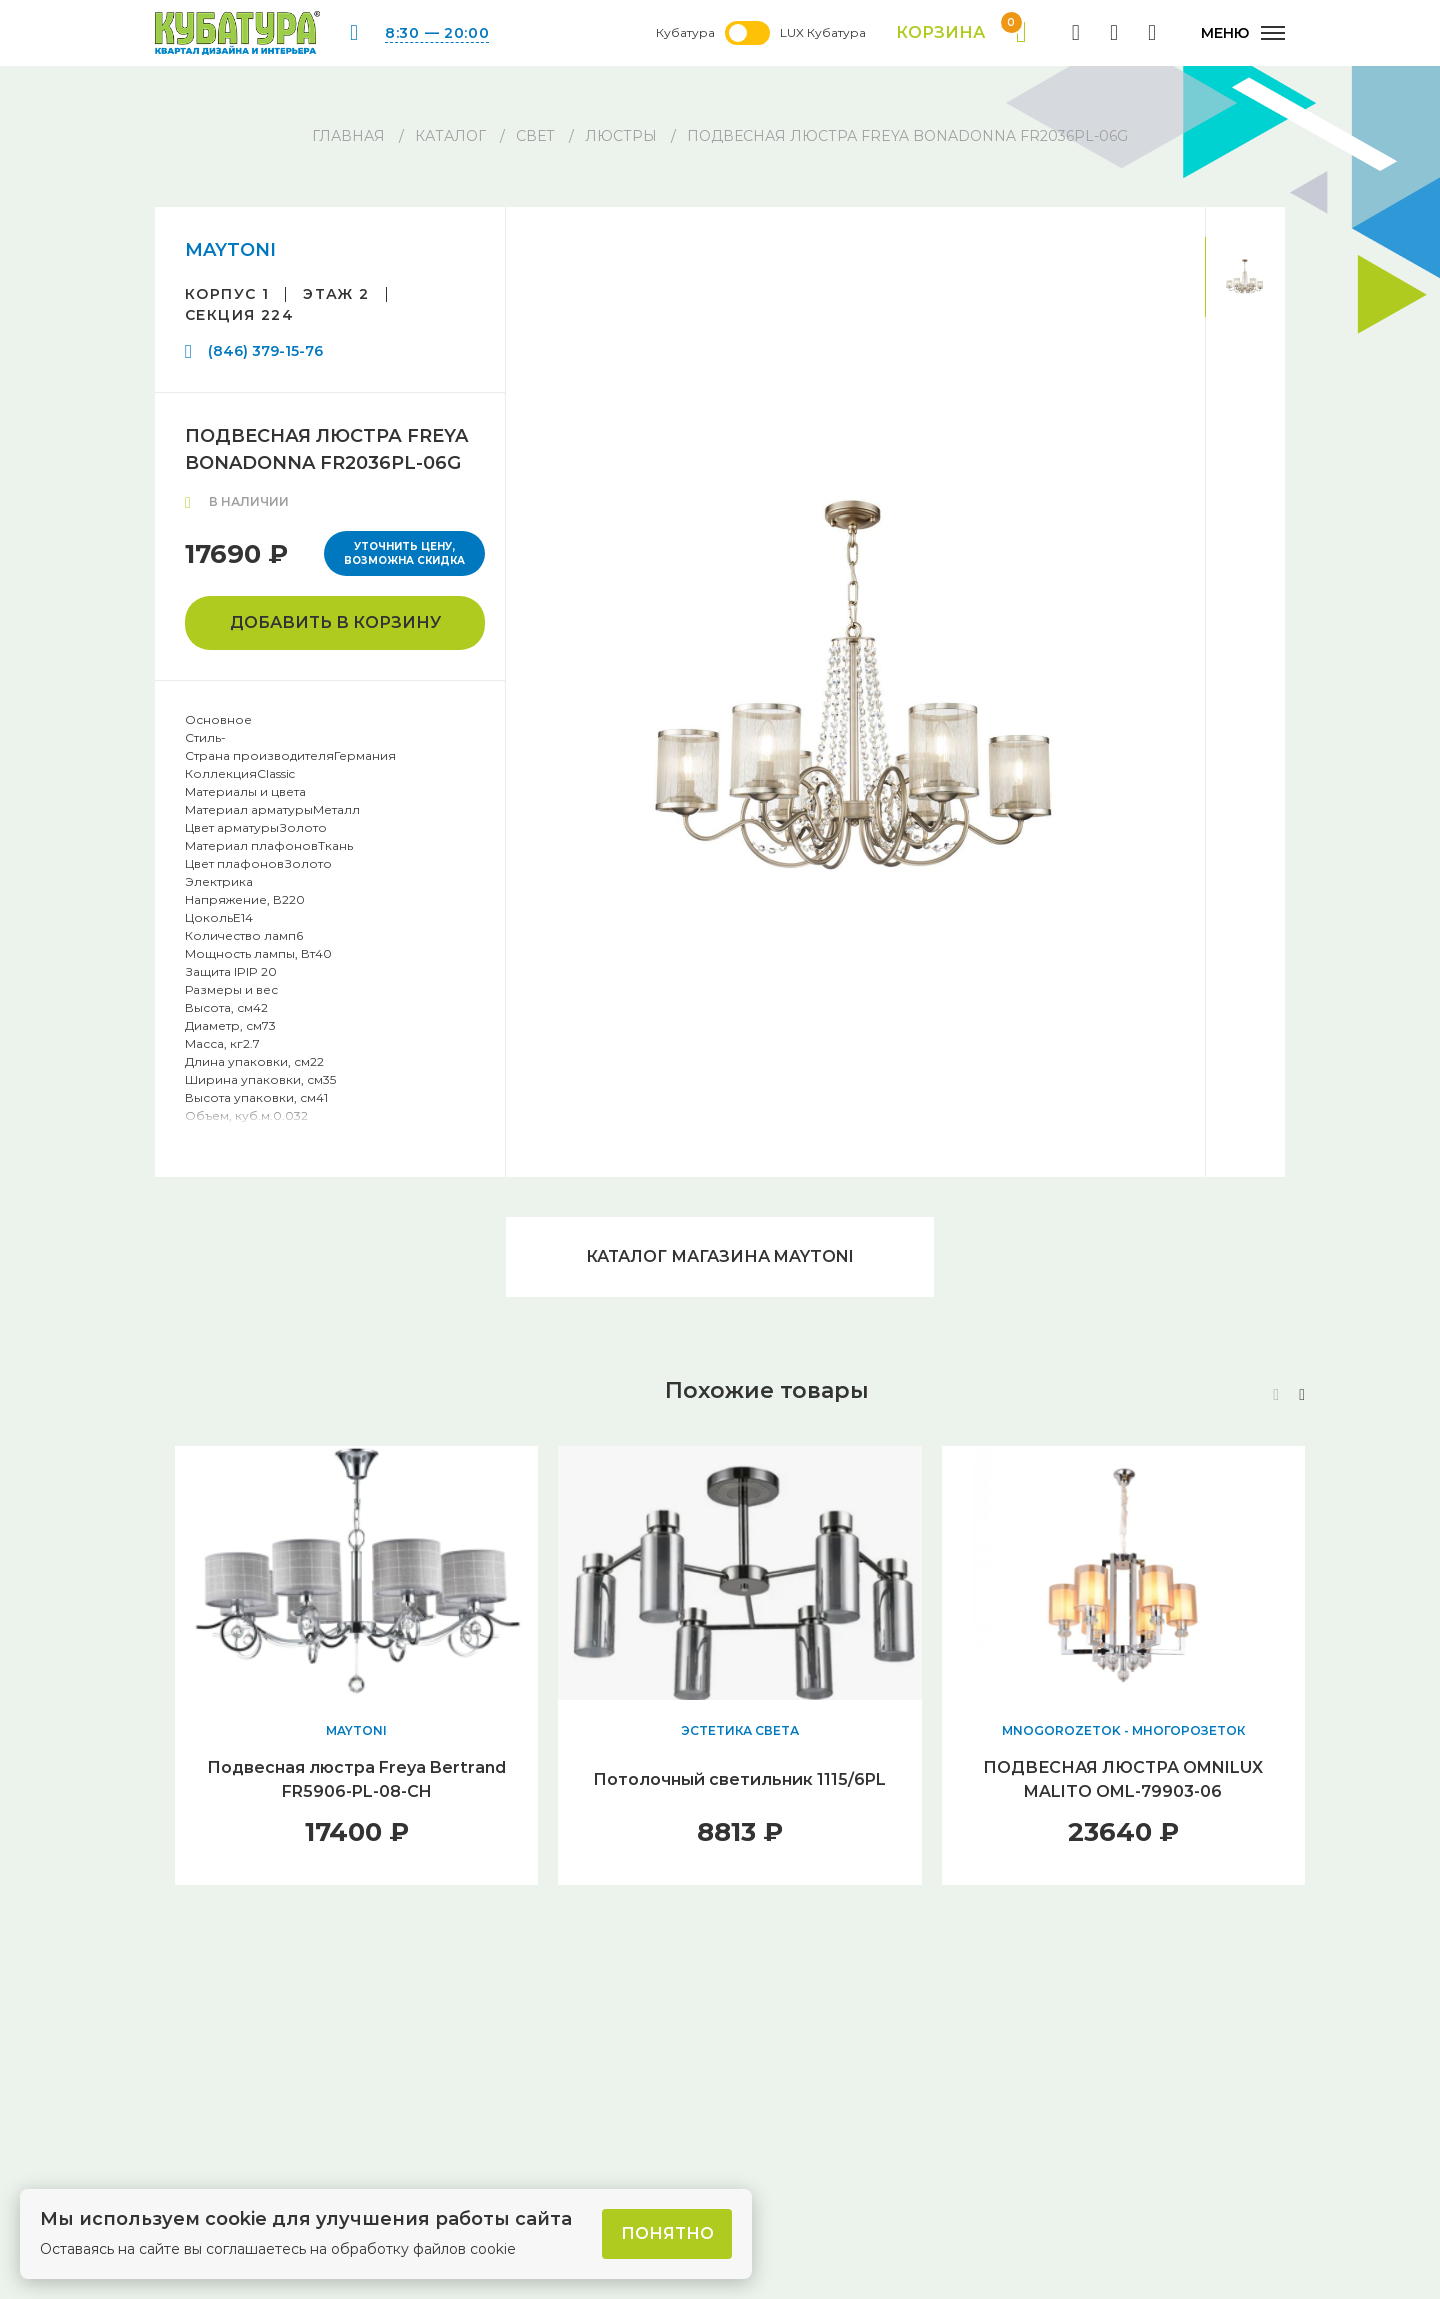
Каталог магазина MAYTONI (720, 1256)
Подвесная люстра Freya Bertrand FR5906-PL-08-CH (356, 1779)
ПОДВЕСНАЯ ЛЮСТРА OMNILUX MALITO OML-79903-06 (1123, 1779)
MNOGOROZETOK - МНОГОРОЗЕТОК (1123, 1730)
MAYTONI (230, 250)
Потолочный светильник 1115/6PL (739, 1779)
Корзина (961, 33)
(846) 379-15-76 (265, 351)
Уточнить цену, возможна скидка (404, 553)
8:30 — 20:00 (437, 33)
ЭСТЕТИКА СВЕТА (740, 1730)
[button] (1302, 1395)
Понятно (667, 2233)
